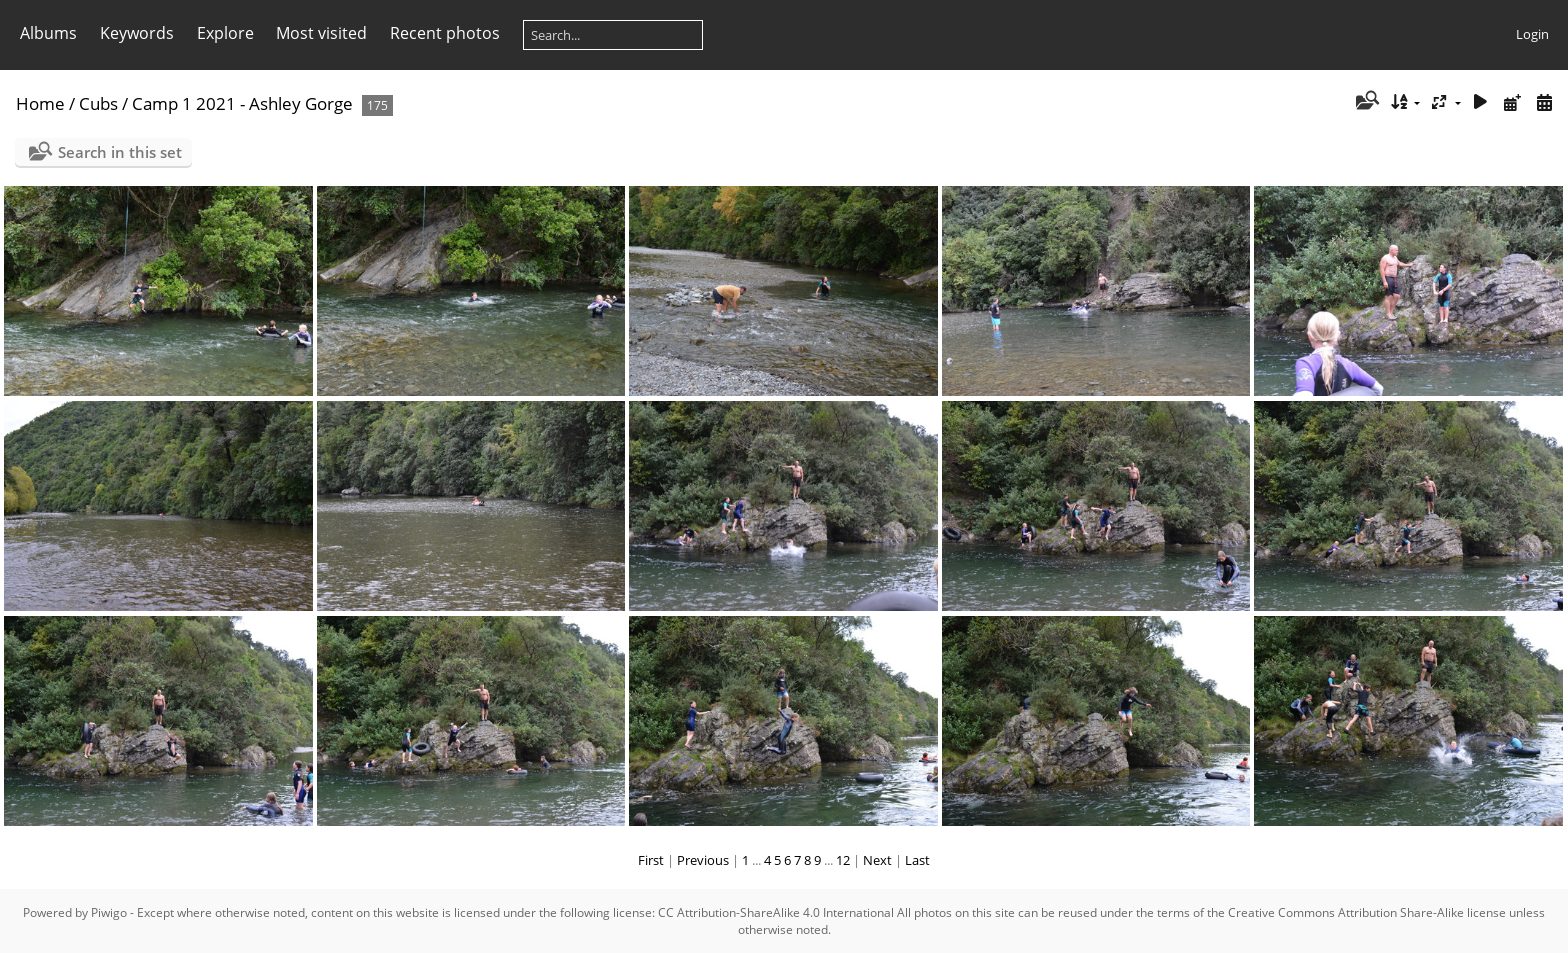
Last (917, 860)
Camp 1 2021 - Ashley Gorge (242, 103)
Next (877, 860)
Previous (703, 860)
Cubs (98, 103)
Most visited (321, 33)
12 (843, 860)
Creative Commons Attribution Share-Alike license (1367, 912)
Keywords (137, 33)
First (651, 860)
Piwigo (109, 912)
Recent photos (445, 33)
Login (1532, 34)
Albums (48, 33)
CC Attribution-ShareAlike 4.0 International (776, 912)
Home (40, 103)
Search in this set (120, 152)
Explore (225, 33)
